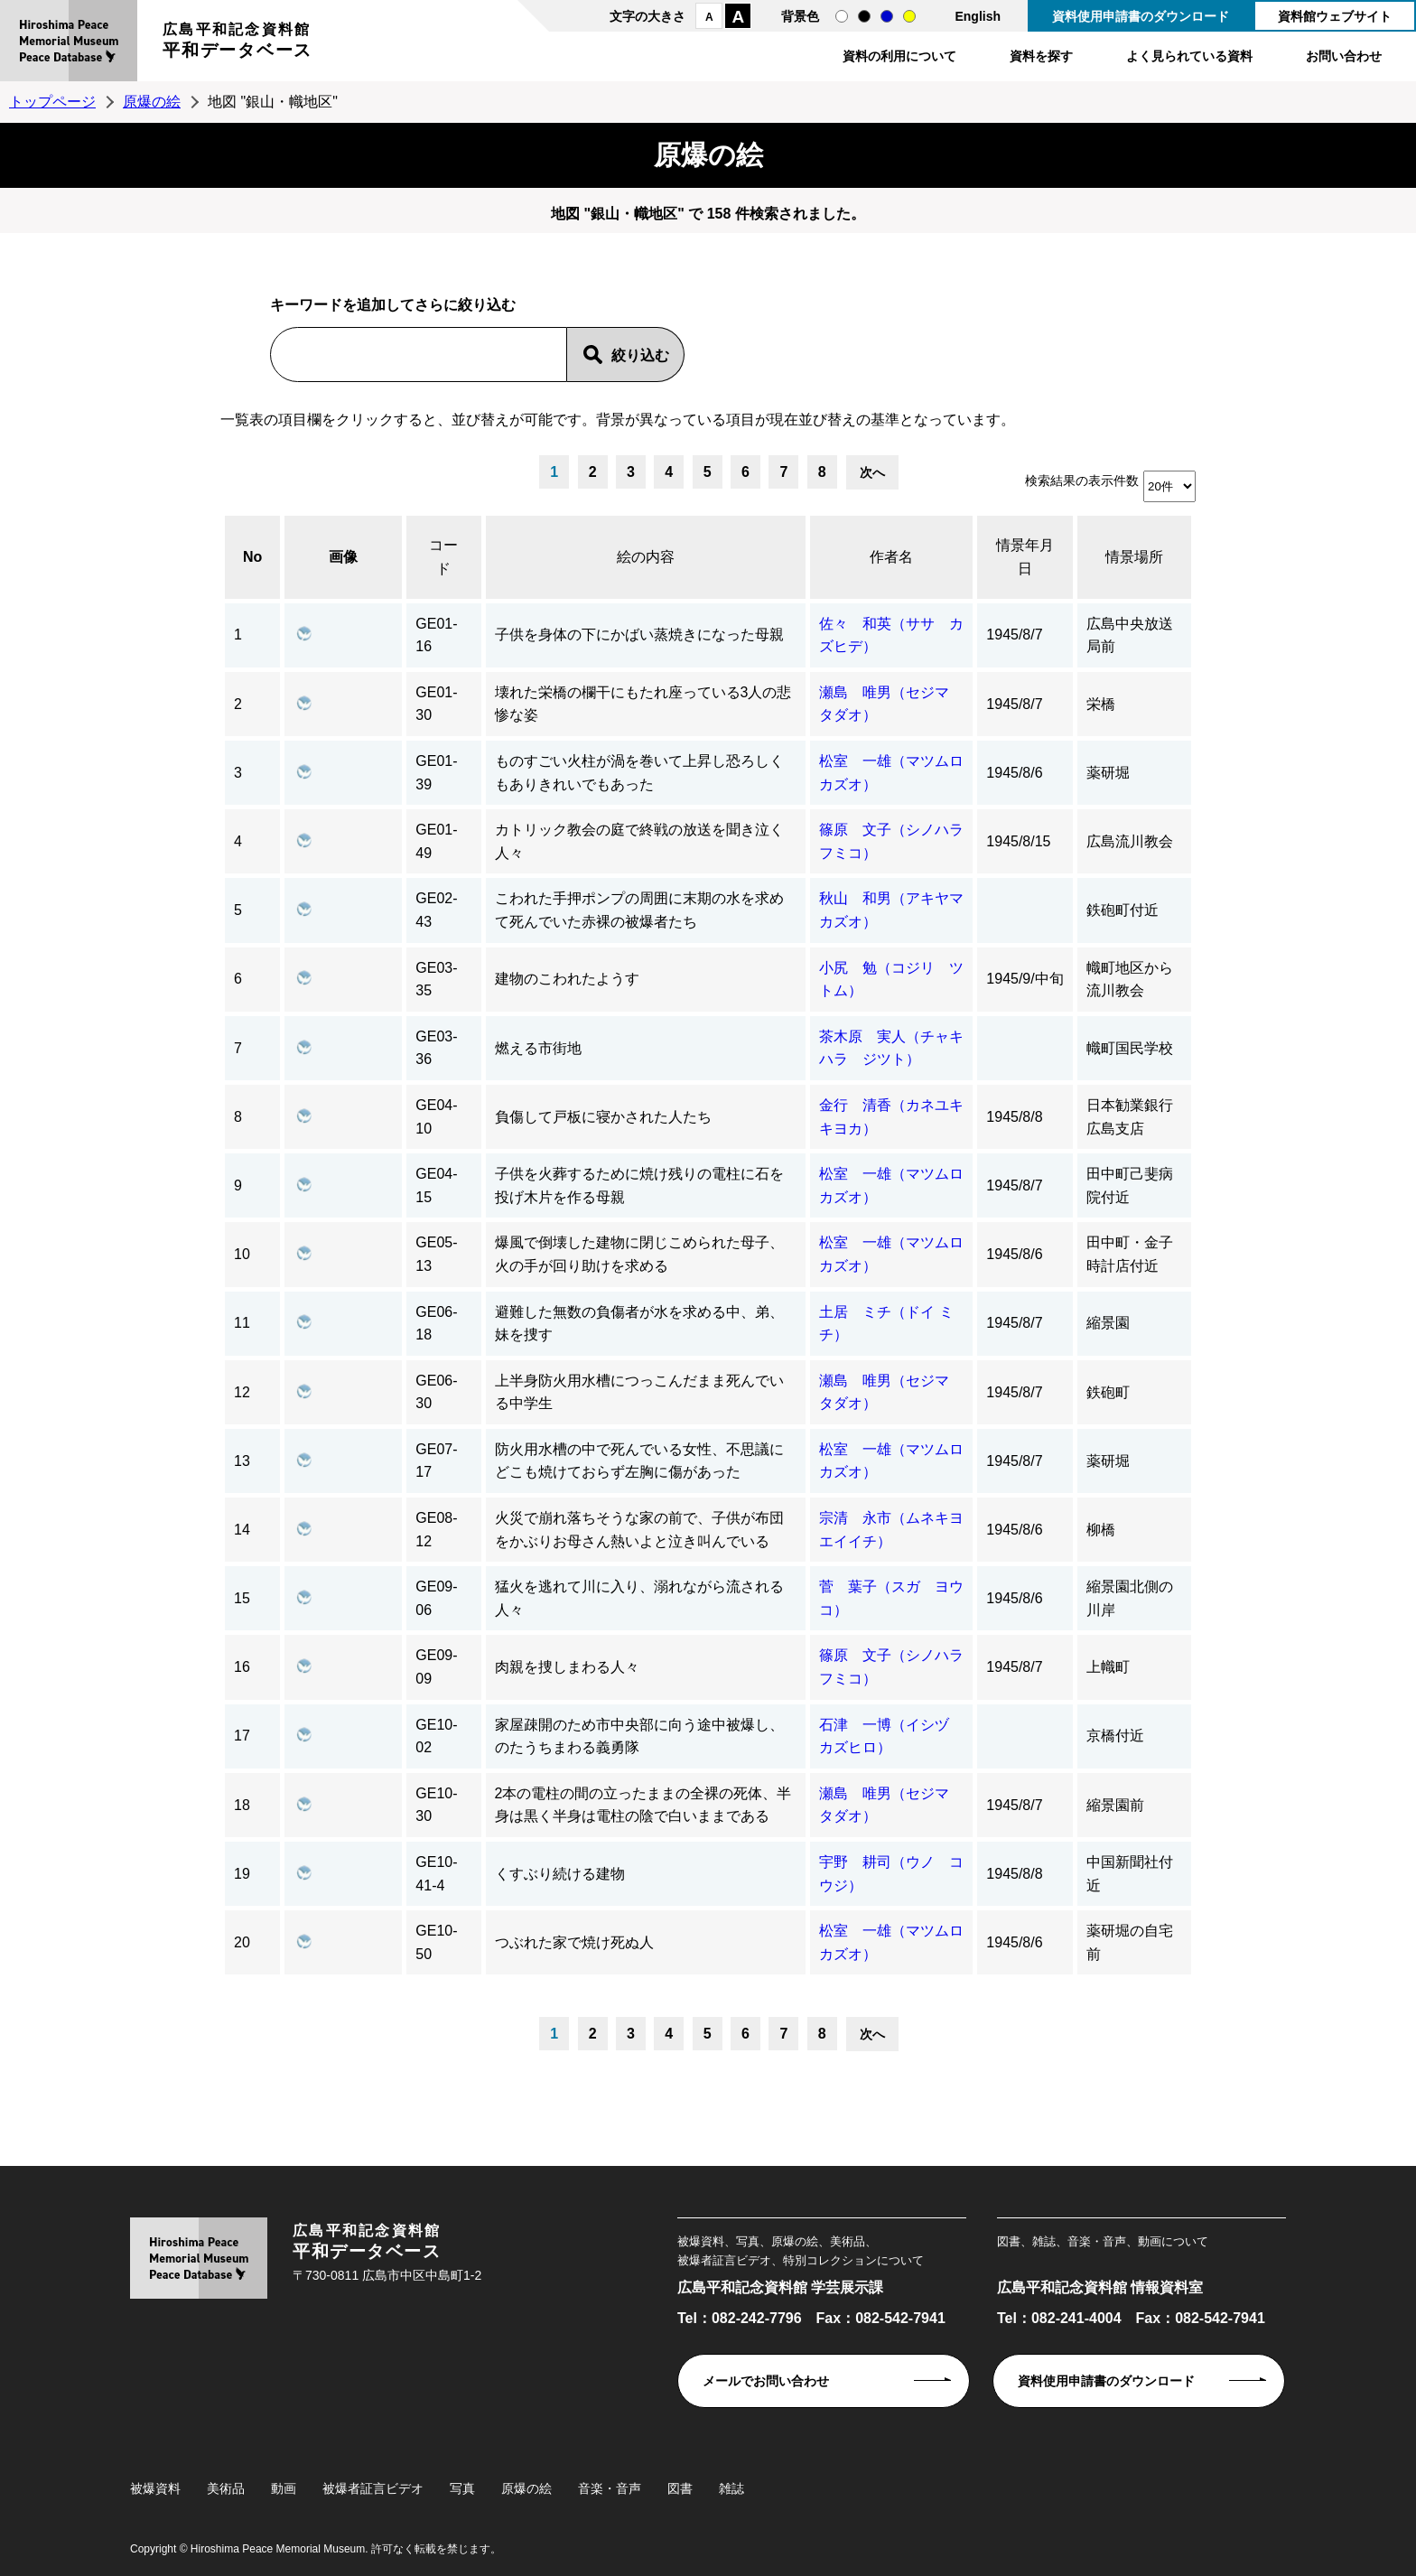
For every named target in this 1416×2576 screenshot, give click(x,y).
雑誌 (731, 2488)
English (978, 16)
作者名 (891, 557)
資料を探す (1041, 56)
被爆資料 (155, 2488)
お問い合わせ (1344, 56)
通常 (841, 16)
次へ (872, 472)
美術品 (226, 2488)
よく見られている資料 (1189, 56)
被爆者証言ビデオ (373, 2488)
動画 (283, 2488)
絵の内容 (646, 557)
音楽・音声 (609, 2488)
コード (443, 556)
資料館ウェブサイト (1335, 16)
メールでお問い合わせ (766, 2381)
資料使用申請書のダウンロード (1140, 16)
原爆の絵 (152, 101)
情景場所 (1134, 557)
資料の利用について (899, 56)
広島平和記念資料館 (237, 43)
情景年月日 (1025, 556)
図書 (680, 2488)
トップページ (52, 101)
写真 (462, 2488)
